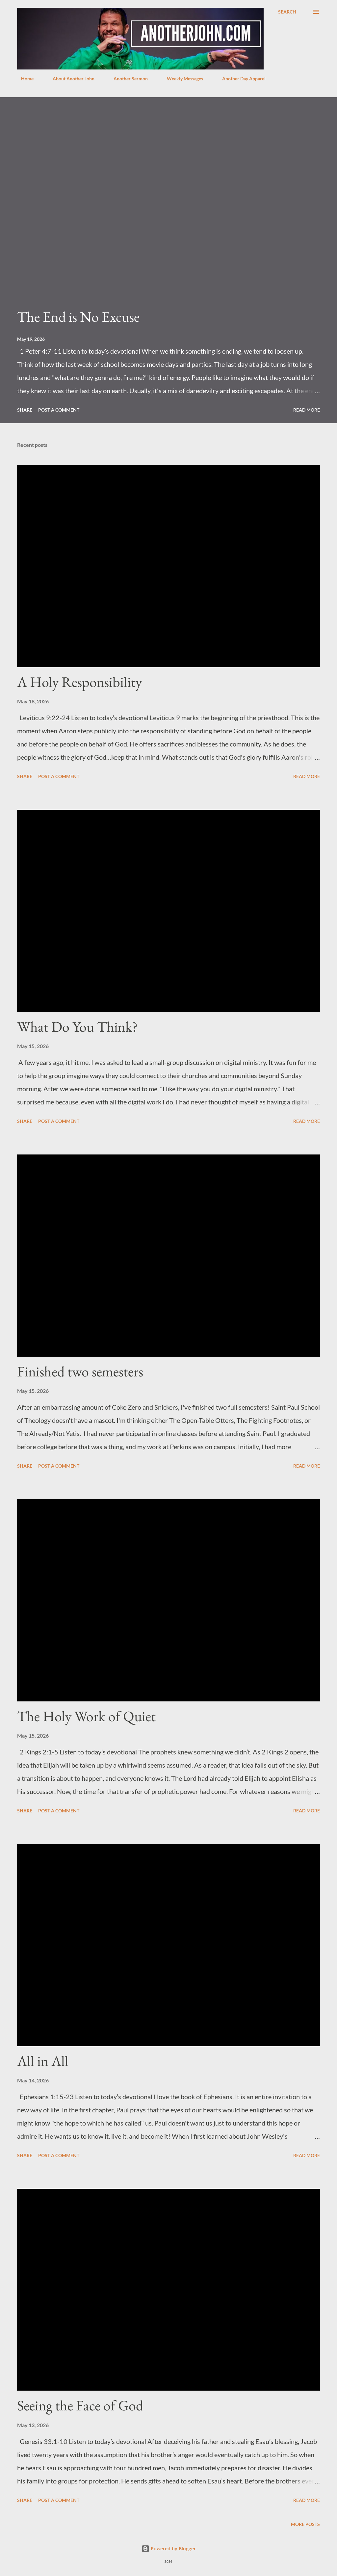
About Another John (70, 78)
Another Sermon (127, 78)
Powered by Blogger (169, 2548)
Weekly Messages (181, 78)
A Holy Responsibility (79, 681)
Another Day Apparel (240, 78)
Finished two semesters (80, 1371)
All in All (42, 2060)
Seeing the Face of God (80, 2405)
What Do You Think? (77, 1026)
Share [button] (24, 410)
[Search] (287, 12)
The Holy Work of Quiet (86, 1716)
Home (23, 78)
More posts (305, 2524)
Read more (306, 410)
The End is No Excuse (78, 316)
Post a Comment (58, 410)
